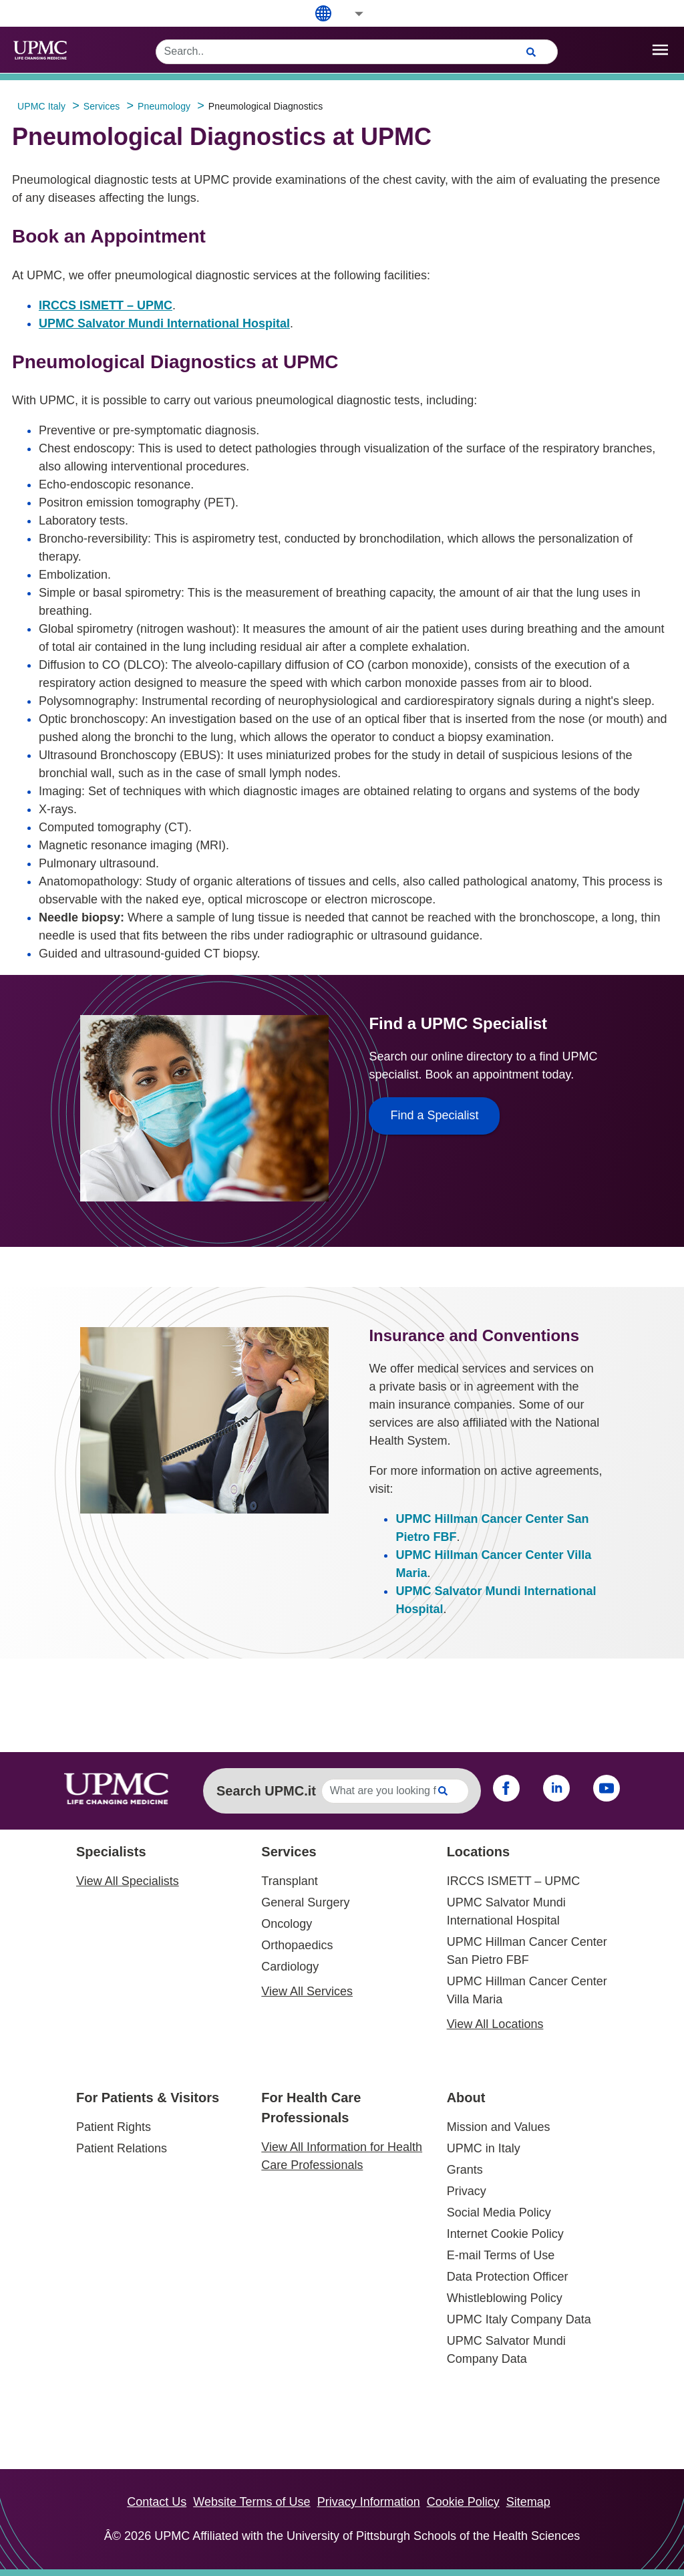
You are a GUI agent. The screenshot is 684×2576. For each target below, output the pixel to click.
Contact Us (156, 2502)
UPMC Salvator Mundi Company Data (506, 2350)
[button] (350, 13)
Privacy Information (368, 2502)
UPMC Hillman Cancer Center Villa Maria (527, 1990)
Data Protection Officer (507, 2276)
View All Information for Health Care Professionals (341, 2156)
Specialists (111, 1851)
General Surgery (305, 1902)
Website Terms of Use (251, 2502)
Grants (465, 2169)
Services (288, 1851)
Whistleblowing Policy (504, 2298)
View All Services (307, 1991)
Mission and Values (498, 2127)
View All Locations (495, 2024)
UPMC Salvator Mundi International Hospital (164, 323)
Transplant (289, 1881)
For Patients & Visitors (147, 2097)
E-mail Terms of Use (501, 2255)
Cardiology (290, 1966)
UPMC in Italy (483, 2148)
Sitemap (528, 2502)
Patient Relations (121, 2148)
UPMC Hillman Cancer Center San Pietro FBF (527, 1951)
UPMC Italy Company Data (519, 2319)
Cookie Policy (463, 2502)
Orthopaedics (297, 1945)
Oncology (286, 1923)
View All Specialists (127, 1881)
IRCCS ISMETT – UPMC (105, 305)
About (466, 2097)
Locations (478, 1851)
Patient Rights (113, 2127)
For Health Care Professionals (311, 2107)
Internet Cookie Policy (505, 2234)
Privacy (466, 2191)
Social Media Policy (499, 2212)
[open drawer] (660, 49)
